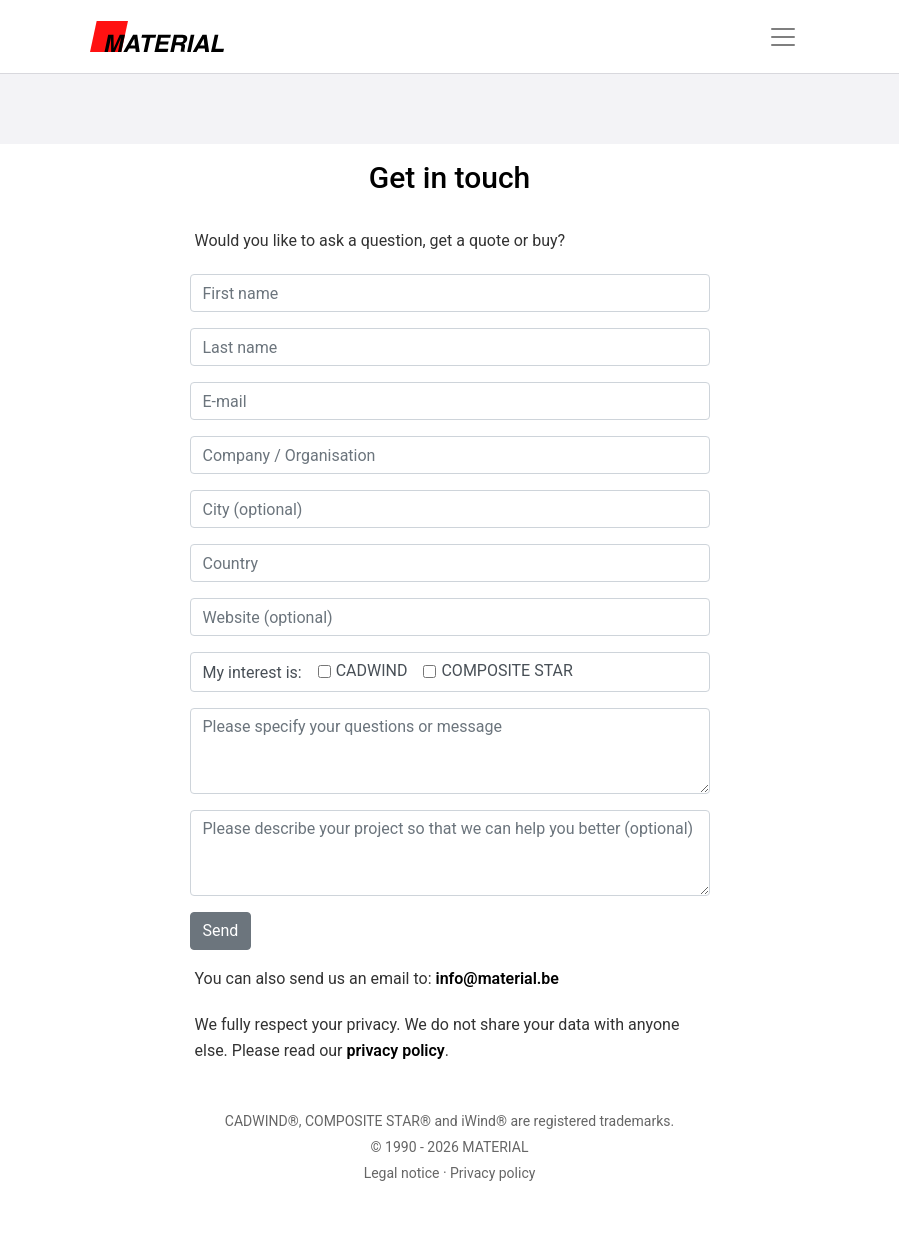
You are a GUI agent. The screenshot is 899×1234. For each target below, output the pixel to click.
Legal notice (402, 1173)
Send (221, 930)
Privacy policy (492, 1173)
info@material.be (496, 978)
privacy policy (395, 1050)
